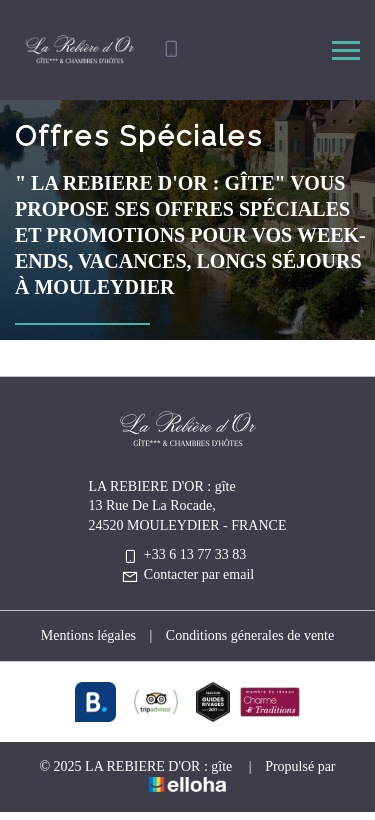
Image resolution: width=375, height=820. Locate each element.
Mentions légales (88, 635)
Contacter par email (187, 574)
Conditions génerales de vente (250, 635)
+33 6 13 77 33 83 (183, 554)
